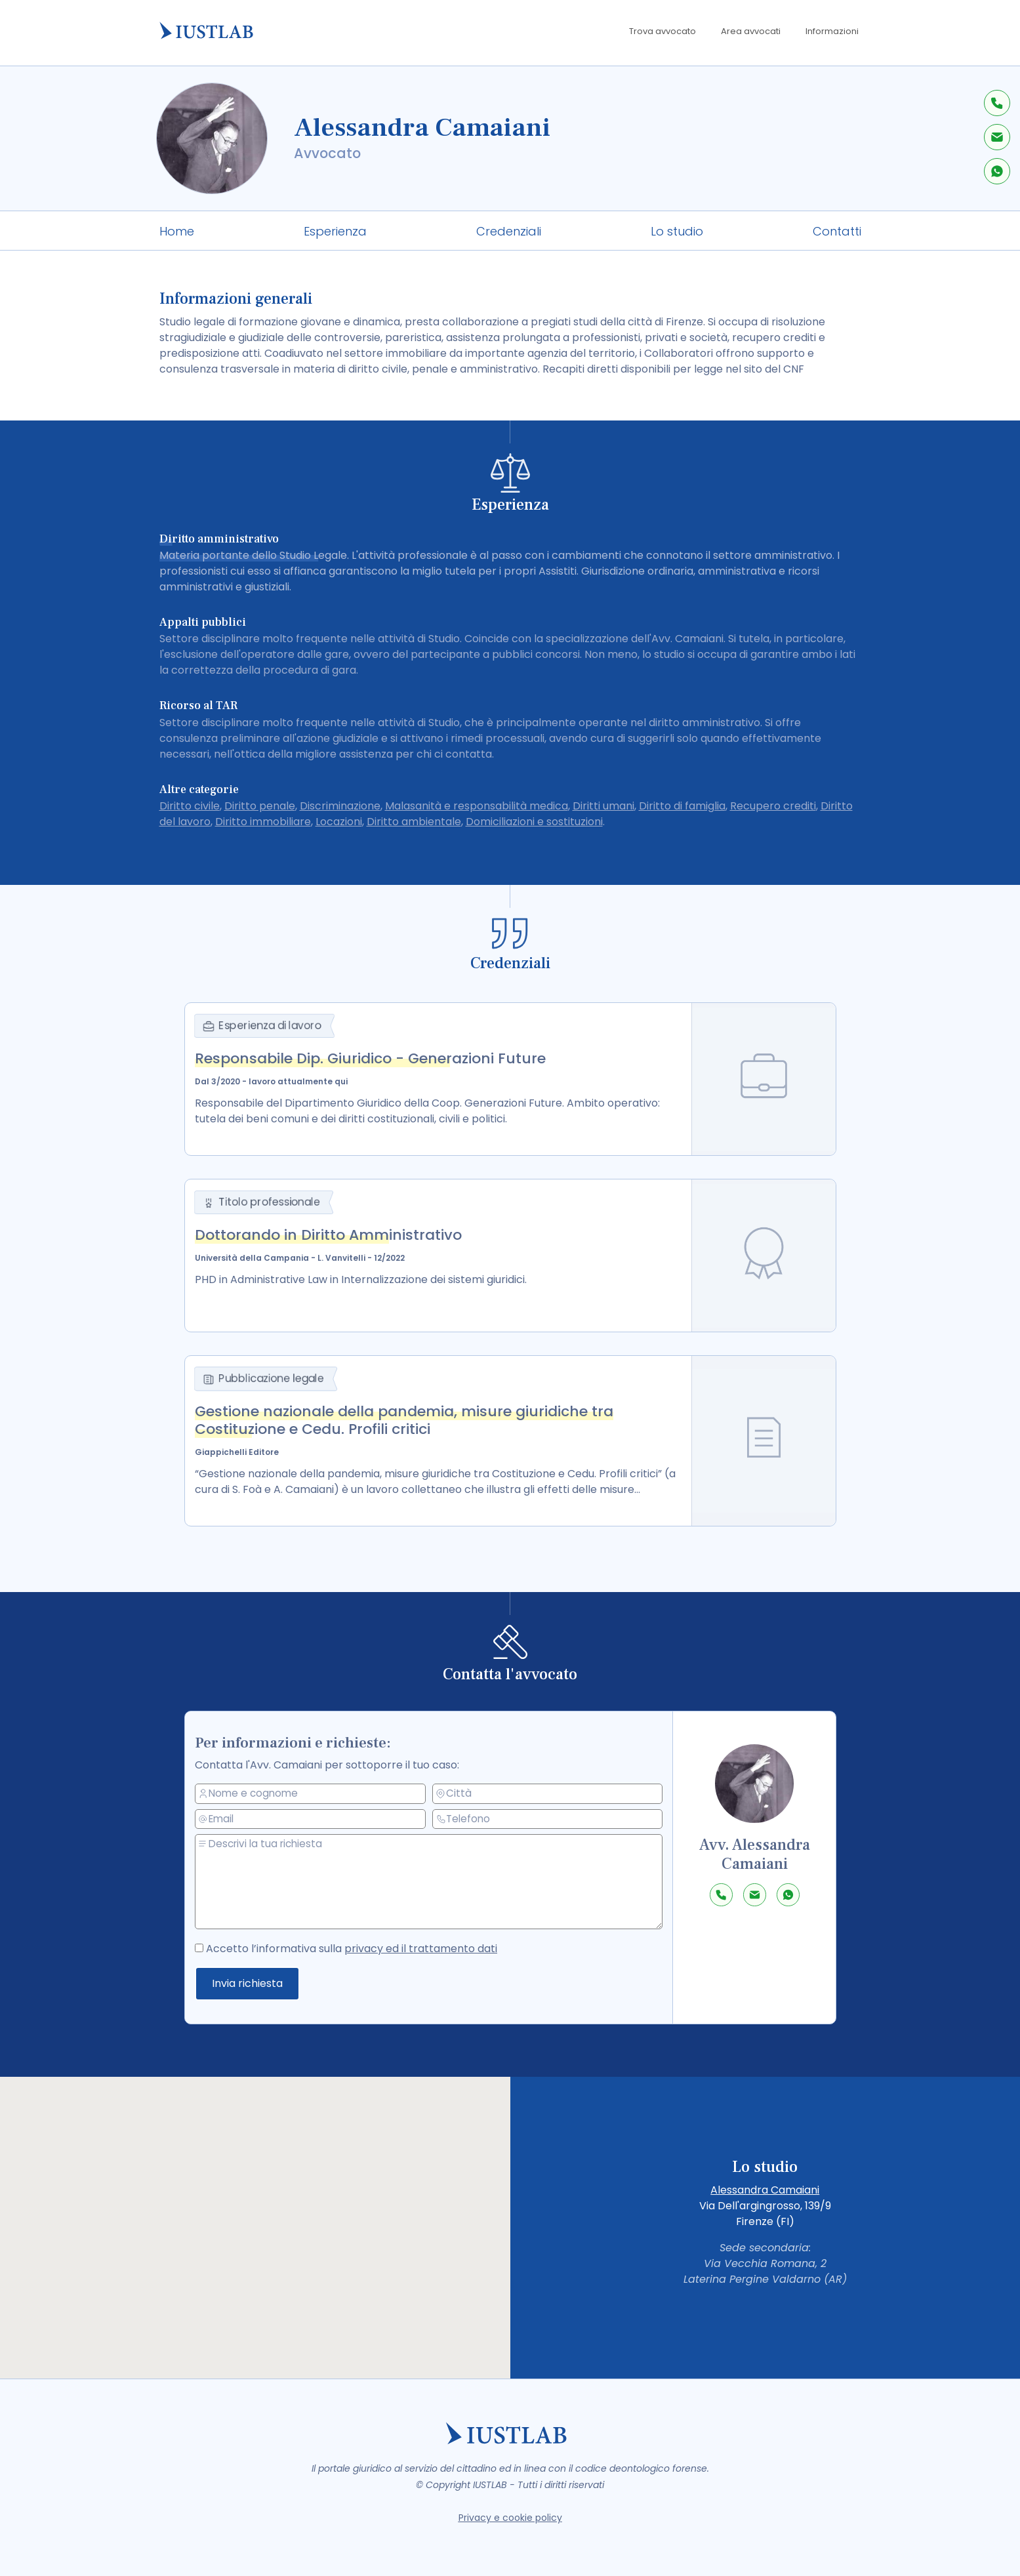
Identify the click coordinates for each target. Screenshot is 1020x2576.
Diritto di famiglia (682, 805)
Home (176, 231)
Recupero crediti (773, 805)
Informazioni (832, 31)
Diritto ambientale (414, 821)
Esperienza (335, 231)
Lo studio (677, 231)
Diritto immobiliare (263, 821)
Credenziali (508, 231)
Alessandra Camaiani (764, 2190)
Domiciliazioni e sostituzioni (534, 821)
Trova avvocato (662, 31)
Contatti (837, 231)
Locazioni (339, 821)
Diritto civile (189, 805)
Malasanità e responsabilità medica (476, 805)
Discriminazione (340, 805)
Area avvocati (751, 31)
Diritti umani (603, 805)
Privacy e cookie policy (510, 2517)
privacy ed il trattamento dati (436, 1947)
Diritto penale (259, 805)
